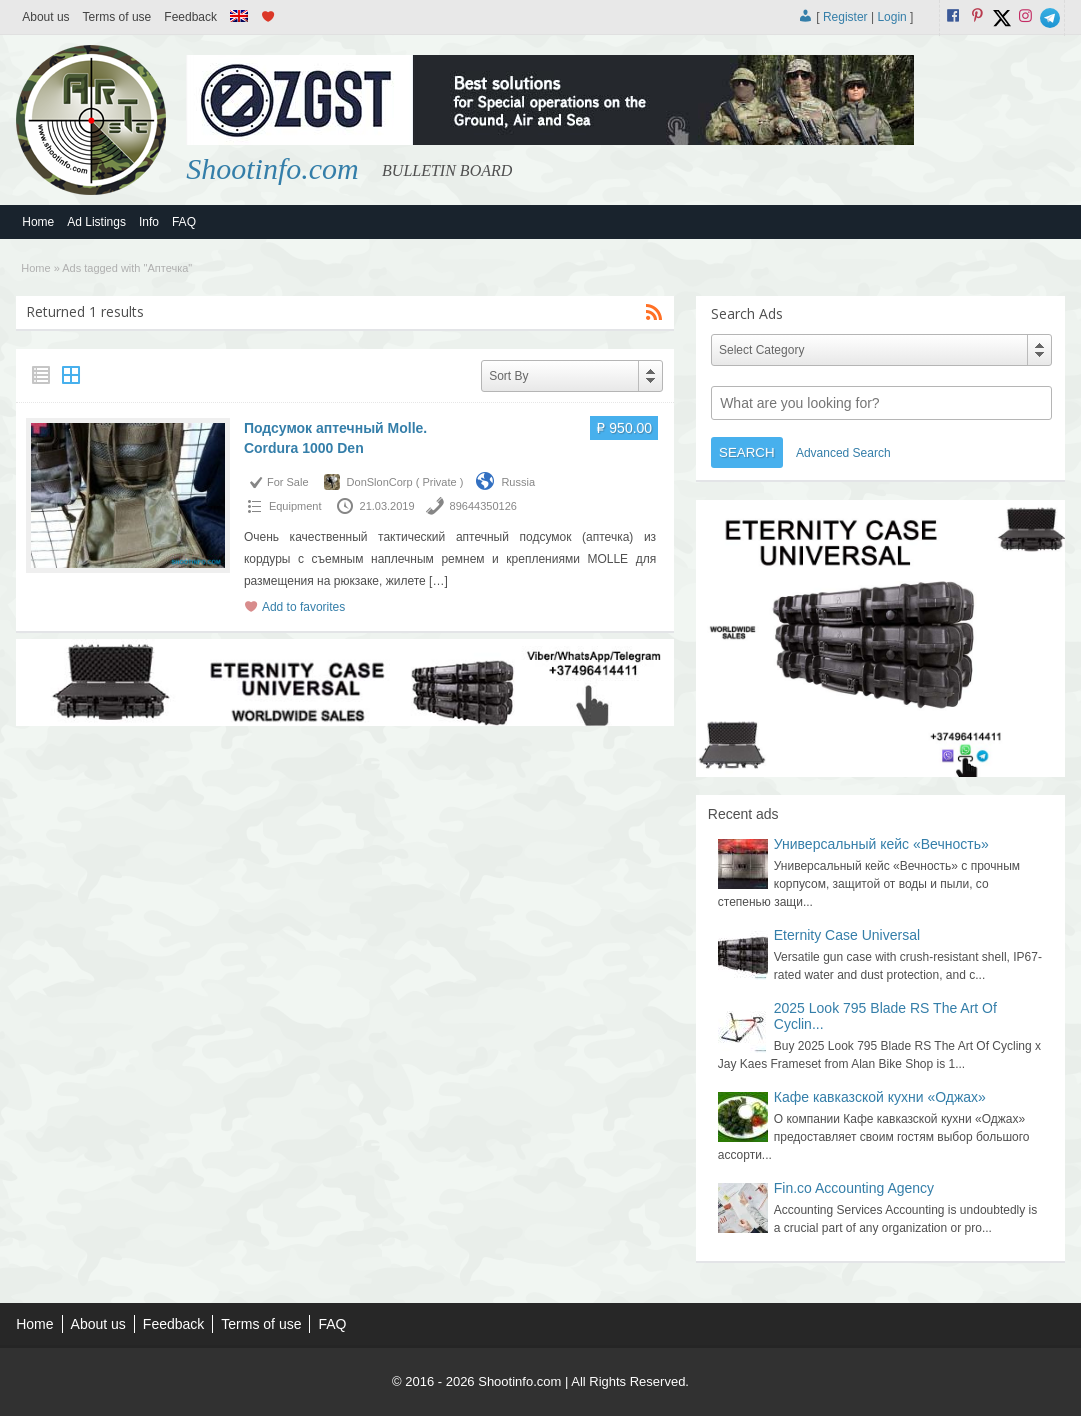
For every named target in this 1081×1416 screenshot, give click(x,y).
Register (845, 17)
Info (149, 222)
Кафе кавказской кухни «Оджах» (880, 1097)
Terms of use (117, 17)
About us (45, 17)
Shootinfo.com (272, 168)
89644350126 (483, 506)
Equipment (295, 506)
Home (38, 222)
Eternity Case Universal (847, 935)
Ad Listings (96, 222)
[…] (438, 581)
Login (891, 17)
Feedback (190, 17)
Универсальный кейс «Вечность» (881, 844)
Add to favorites (303, 607)
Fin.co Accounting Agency (854, 1188)
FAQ (184, 222)
